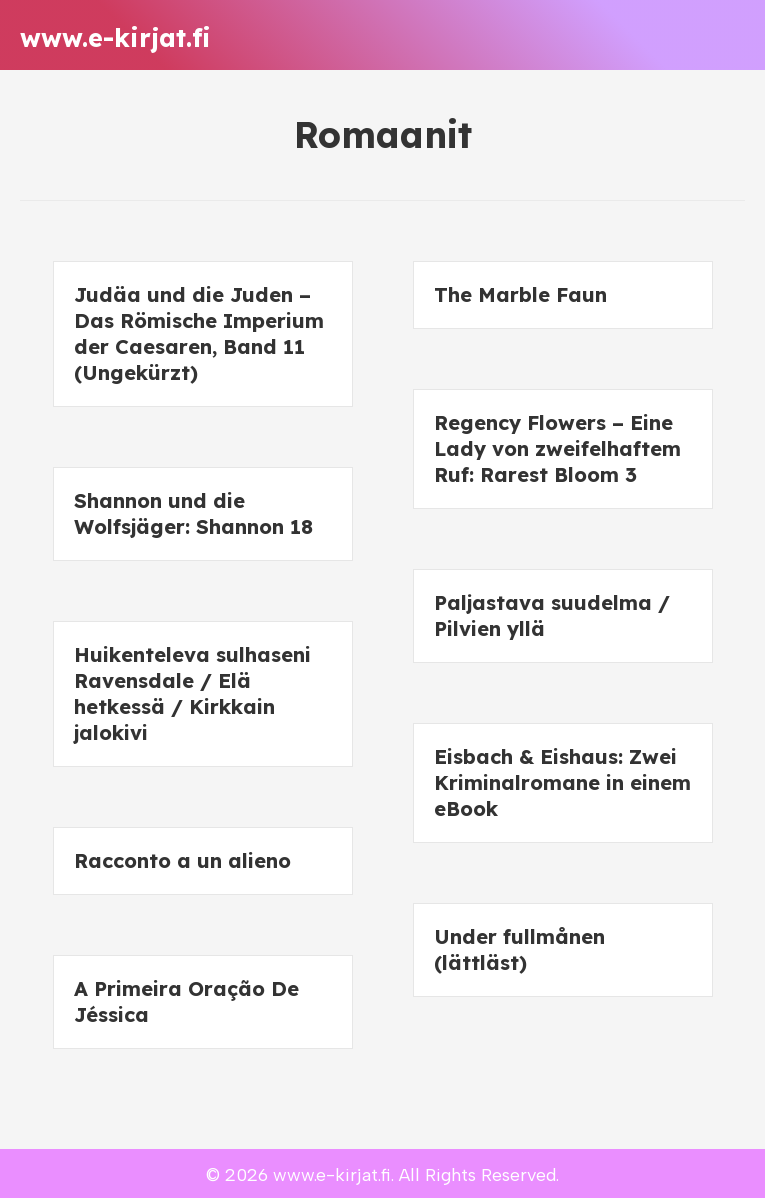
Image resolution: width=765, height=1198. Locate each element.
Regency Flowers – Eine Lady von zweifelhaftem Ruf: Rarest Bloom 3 (557, 448)
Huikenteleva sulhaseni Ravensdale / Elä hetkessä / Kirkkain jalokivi (192, 693)
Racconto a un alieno (182, 860)
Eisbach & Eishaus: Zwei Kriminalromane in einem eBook (562, 782)
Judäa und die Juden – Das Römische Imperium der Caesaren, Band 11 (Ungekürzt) (199, 333)
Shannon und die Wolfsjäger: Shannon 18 (193, 513)
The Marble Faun (520, 294)
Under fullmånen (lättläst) (519, 949)
